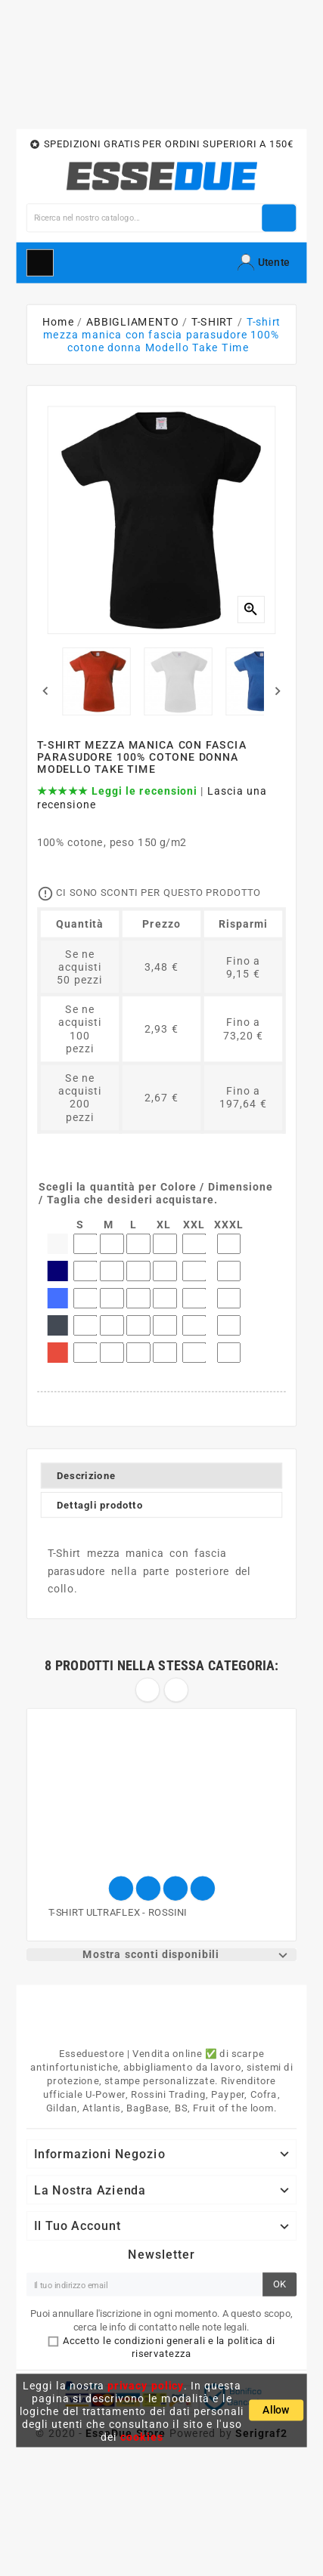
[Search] (144, 217)
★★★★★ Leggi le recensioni (117, 791)
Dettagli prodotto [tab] (99, 1505)
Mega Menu (40, 262)
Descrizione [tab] (86, 1476)
